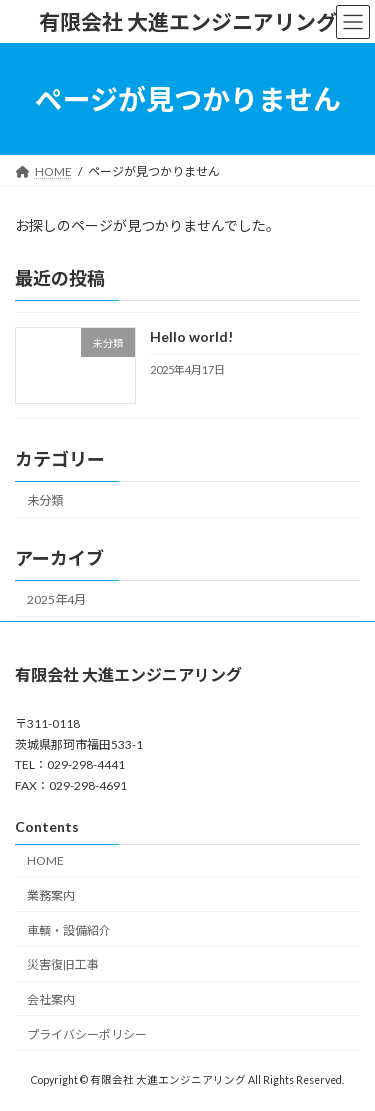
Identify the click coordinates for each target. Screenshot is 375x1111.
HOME (45, 860)
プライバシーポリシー (87, 1033)
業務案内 (51, 894)
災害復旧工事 (63, 964)
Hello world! (191, 337)
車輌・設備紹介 (69, 929)
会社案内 (51, 999)
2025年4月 (56, 599)
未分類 (45, 500)
